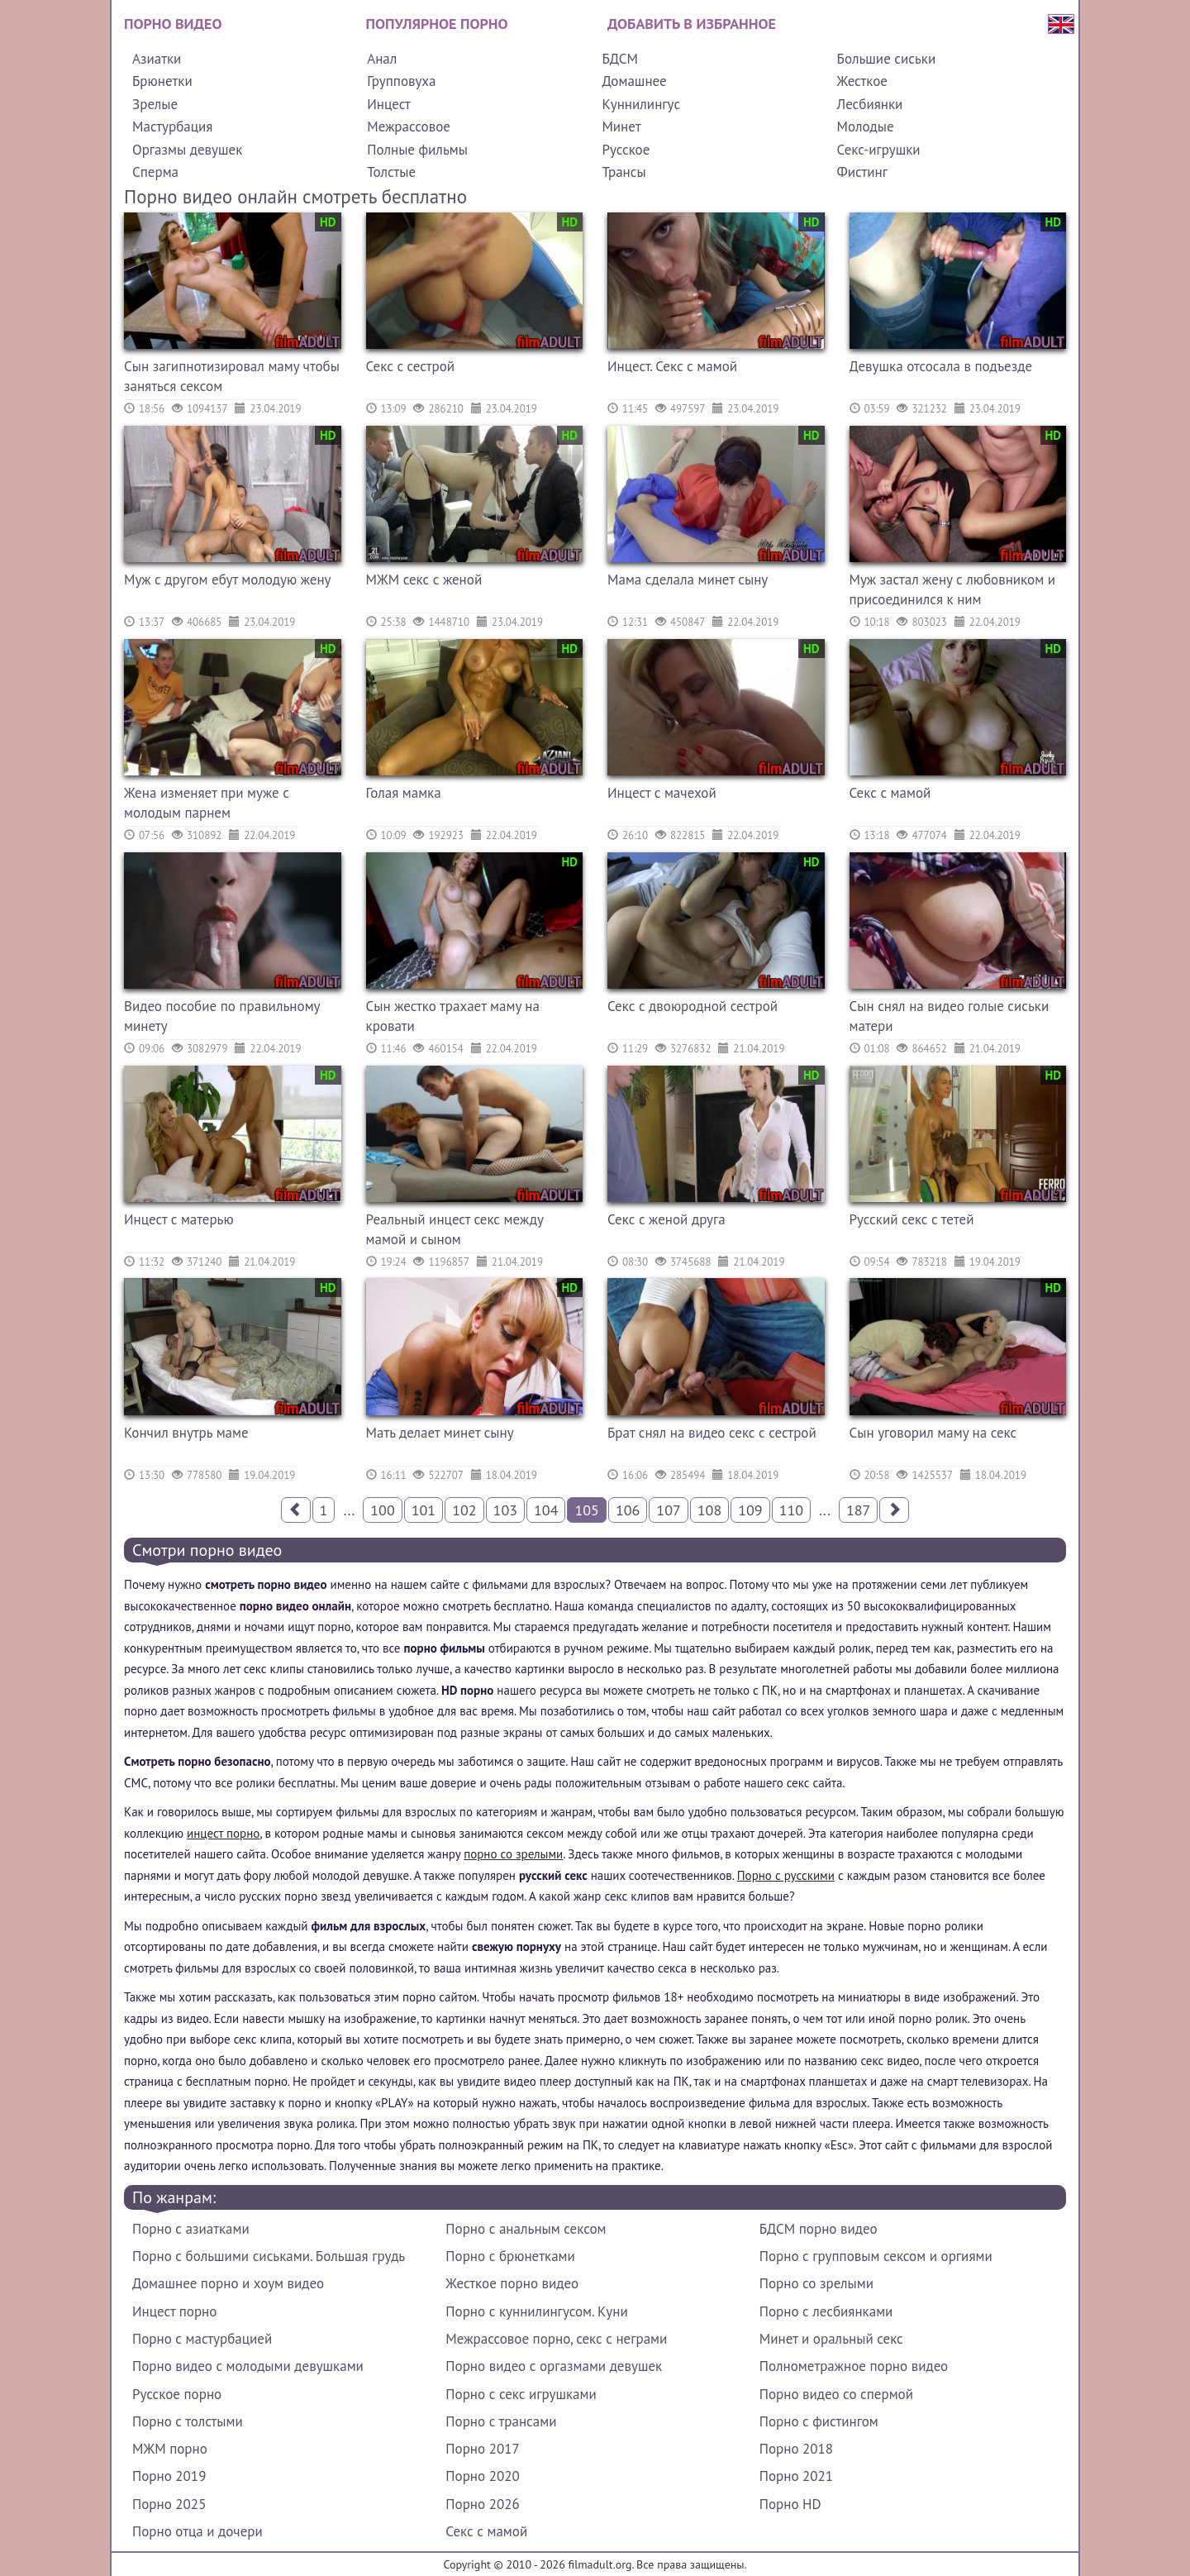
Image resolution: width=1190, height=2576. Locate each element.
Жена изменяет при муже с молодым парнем (206, 803)
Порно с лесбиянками (826, 2311)
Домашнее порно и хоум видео (228, 2283)
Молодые (865, 126)
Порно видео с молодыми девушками (248, 2366)
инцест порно (223, 1833)
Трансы (623, 172)
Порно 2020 (482, 2476)
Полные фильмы (417, 150)
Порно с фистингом (818, 2421)
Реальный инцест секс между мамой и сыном (455, 1229)
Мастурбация (172, 126)
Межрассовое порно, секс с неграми (556, 2339)
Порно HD (790, 2504)
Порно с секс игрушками (520, 2394)
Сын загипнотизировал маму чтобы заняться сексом (232, 376)
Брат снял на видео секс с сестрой (711, 1433)
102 (464, 1509)
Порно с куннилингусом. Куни (536, 2311)
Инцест (389, 104)
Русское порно (176, 2394)
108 (709, 1509)
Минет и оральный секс (831, 2339)
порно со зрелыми (513, 1854)
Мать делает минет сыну (440, 1433)
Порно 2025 (169, 2504)
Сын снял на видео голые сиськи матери (950, 1016)
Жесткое (862, 81)
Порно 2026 (482, 2504)
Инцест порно (174, 2311)
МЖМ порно (169, 2449)
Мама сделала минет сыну (687, 579)
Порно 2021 (796, 2476)
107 (668, 1509)
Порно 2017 (482, 2449)
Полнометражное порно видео (853, 2366)
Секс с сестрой (410, 366)
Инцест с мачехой (661, 793)
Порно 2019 (169, 2476)
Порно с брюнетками (509, 2256)
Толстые (391, 172)
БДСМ (620, 59)
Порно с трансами (500, 2421)
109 (750, 1509)
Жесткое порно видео (511, 2283)
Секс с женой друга (666, 1219)
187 (858, 1509)
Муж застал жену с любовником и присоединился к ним (952, 589)
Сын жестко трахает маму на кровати (453, 1016)
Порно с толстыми (187, 2421)
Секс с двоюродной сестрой (692, 1006)
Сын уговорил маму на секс (933, 1433)
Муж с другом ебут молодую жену (227, 579)
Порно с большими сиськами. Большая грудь (268, 2256)
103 (505, 1509)
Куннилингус (641, 104)
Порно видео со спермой (836, 2394)
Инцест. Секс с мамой (672, 366)
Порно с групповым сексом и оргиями (875, 2256)
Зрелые (155, 104)
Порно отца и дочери (197, 2531)
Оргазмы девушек (187, 150)
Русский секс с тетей (912, 1219)
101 (424, 1509)
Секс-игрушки (879, 150)
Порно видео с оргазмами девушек (553, 2366)
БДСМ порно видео (818, 2229)
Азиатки (156, 59)
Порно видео (172, 23)
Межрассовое (408, 126)
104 (546, 1509)
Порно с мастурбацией (202, 2339)
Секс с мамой (890, 793)
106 (628, 1509)
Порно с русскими (786, 1875)
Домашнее (634, 81)
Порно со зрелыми (816, 2283)
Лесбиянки (870, 104)
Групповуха (401, 81)
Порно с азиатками (191, 2229)
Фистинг (862, 172)
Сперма (155, 172)
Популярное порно (437, 23)
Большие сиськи (886, 59)
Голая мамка (403, 793)
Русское (626, 150)
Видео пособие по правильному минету (222, 1016)
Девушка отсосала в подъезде (941, 366)
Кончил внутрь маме (186, 1433)
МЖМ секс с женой (424, 579)
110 (791, 1509)
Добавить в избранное (691, 23)
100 (382, 1509)
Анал (382, 59)
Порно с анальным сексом (525, 2229)
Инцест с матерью (179, 1219)
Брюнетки (162, 81)
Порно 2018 (796, 2449)
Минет (621, 126)
